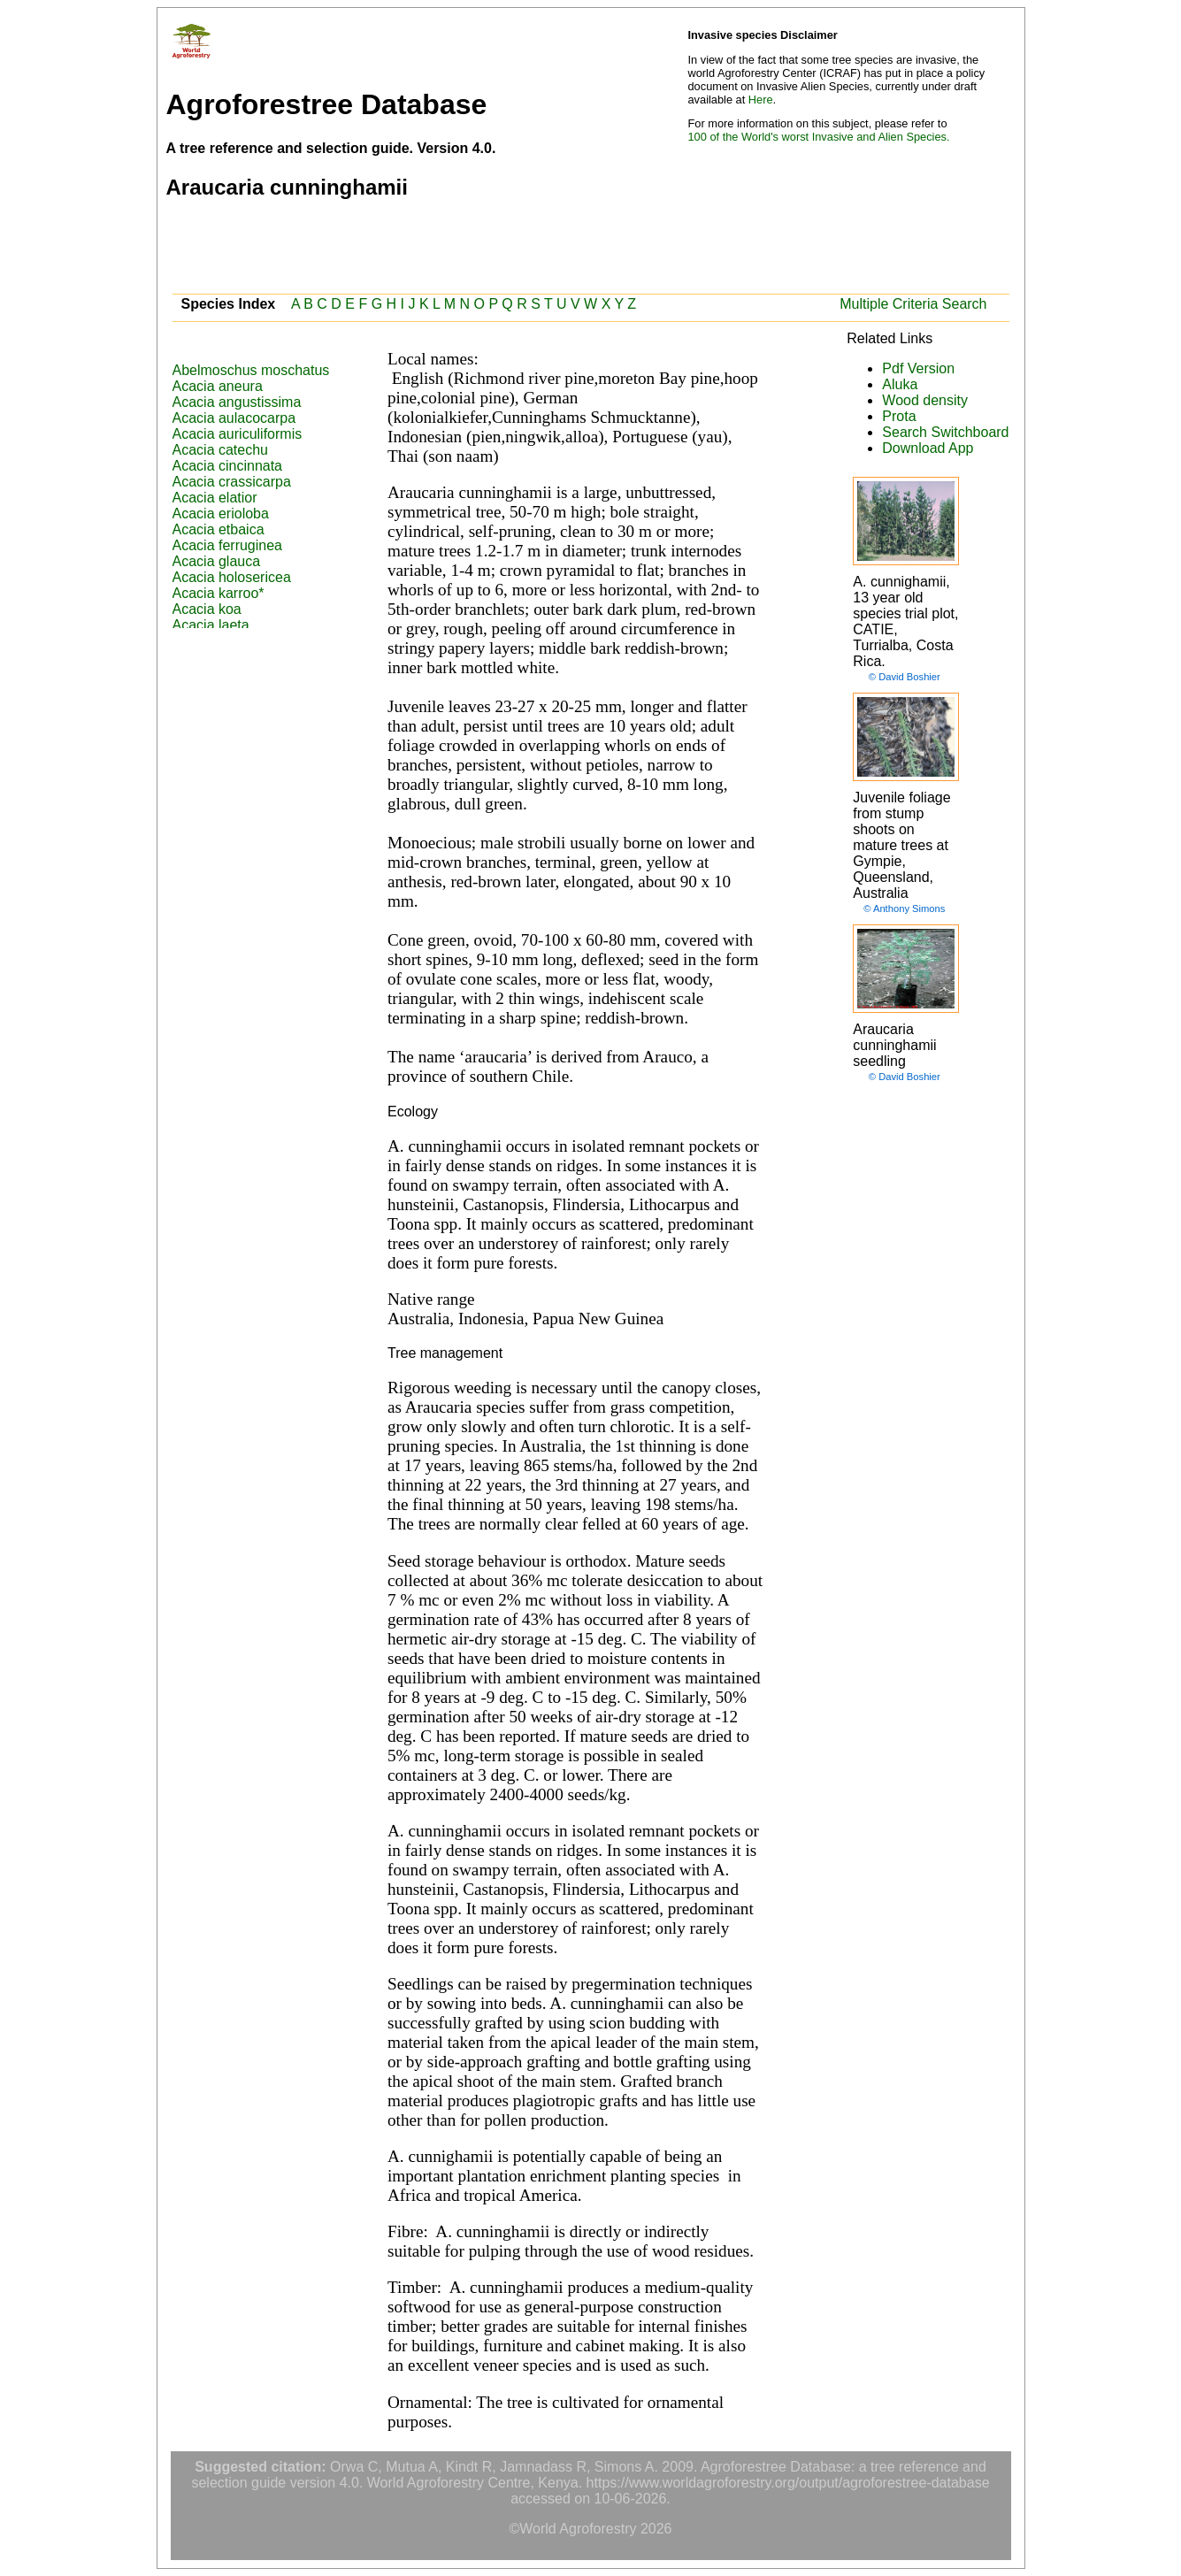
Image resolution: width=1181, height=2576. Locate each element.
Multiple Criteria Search (913, 303)
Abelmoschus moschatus (251, 370)
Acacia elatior (215, 497)
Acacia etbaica (219, 529)
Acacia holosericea (232, 577)
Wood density (925, 400)
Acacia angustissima (237, 402)
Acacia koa (207, 609)
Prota (899, 416)
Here (760, 99)
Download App (927, 448)
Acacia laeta (211, 624)
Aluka (899, 384)
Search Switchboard (945, 432)
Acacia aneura (218, 386)
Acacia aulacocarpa (234, 418)
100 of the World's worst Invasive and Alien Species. (819, 136)
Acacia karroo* (219, 593)
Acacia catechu (221, 449)
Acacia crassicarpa (232, 481)
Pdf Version (918, 368)
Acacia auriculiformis (238, 433)
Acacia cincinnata (228, 465)
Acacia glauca (217, 561)
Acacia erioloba (221, 513)
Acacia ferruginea (228, 545)
